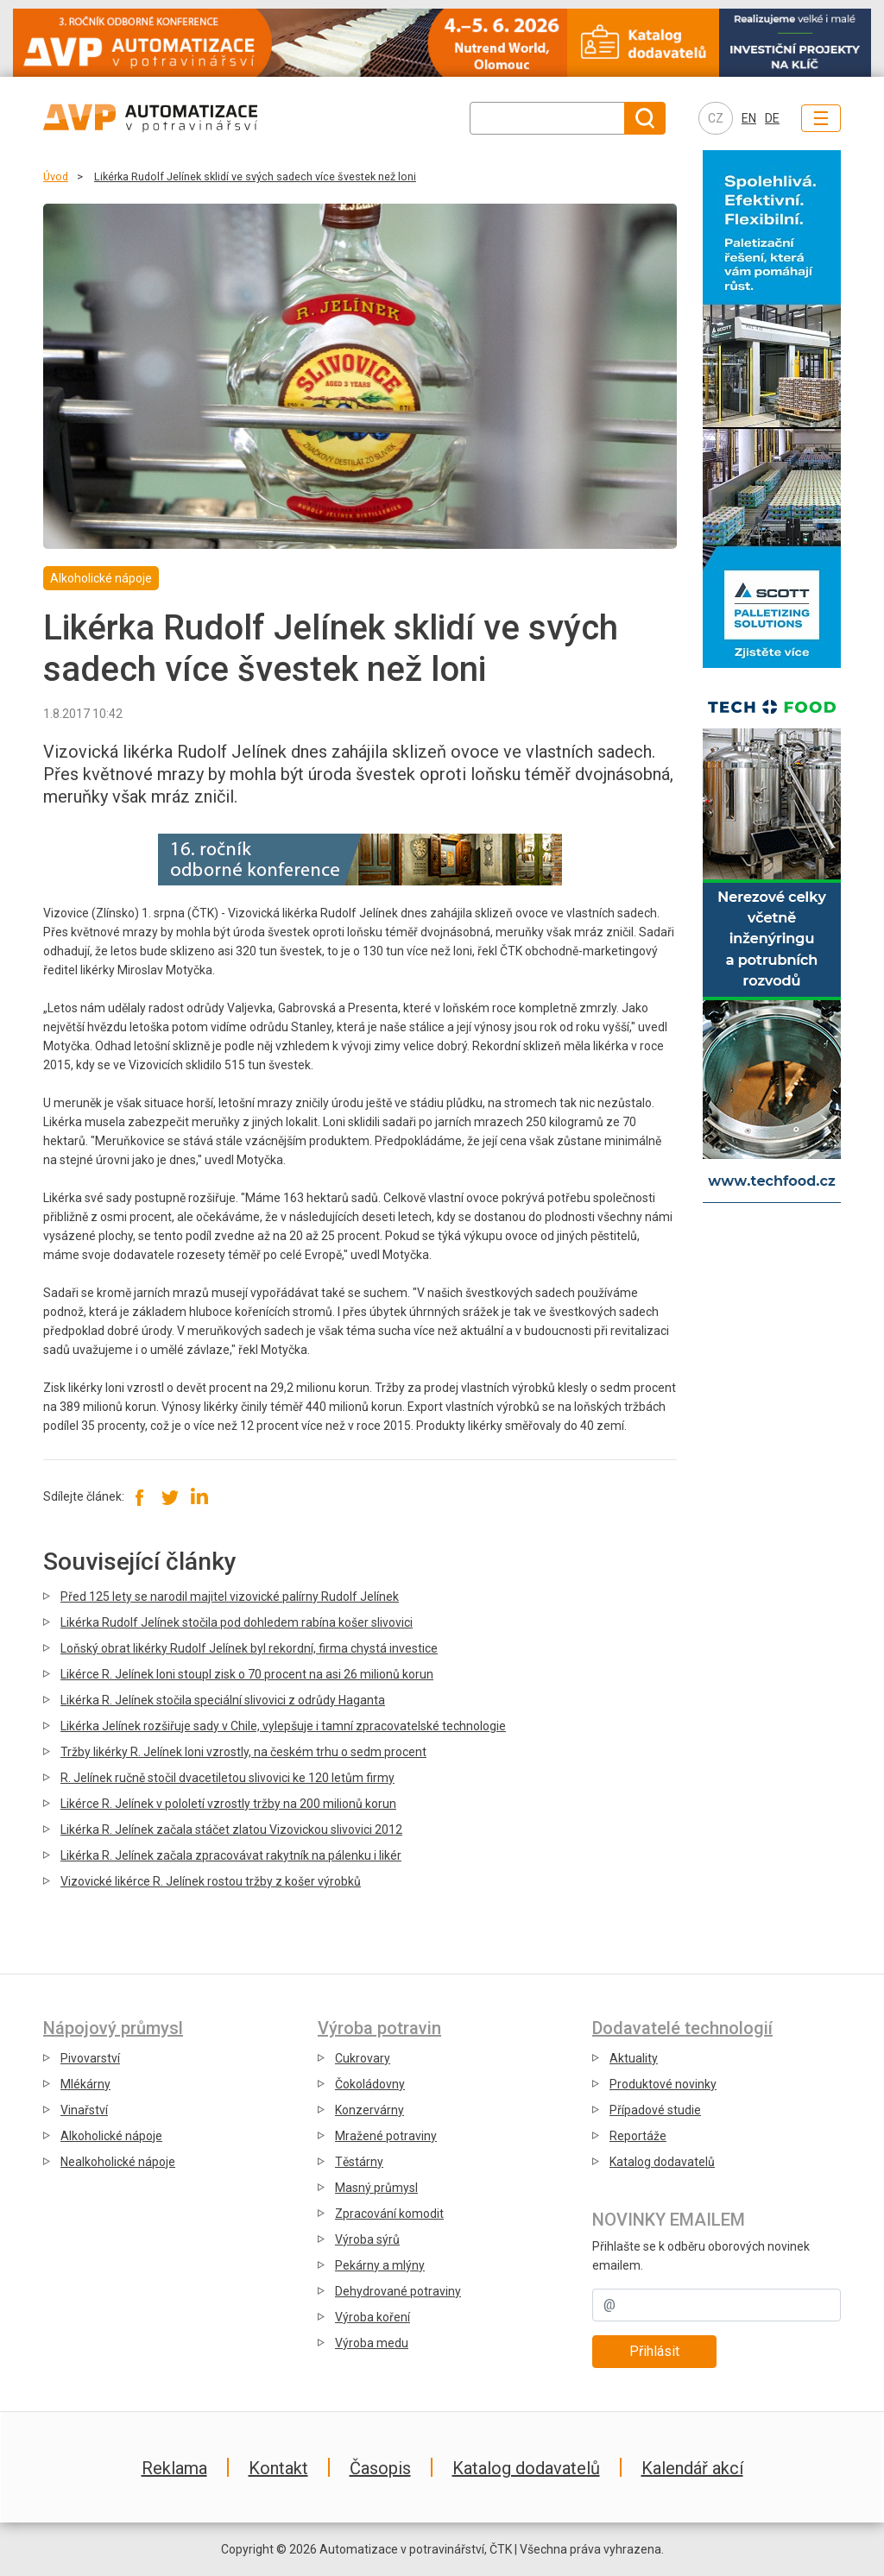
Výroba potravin (379, 2028)
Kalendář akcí (692, 2468)
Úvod (55, 176)
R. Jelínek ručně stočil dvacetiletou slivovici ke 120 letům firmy (227, 1778)
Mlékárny (85, 2084)
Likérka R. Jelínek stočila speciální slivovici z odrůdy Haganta (222, 1700)
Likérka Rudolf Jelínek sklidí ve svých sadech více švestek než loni (255, 176)
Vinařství (84, 2110)
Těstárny (359, 2162)
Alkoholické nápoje (111, 2136)
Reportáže (637, 2136)
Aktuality (633, 2058)
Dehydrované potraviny (398, 2291)
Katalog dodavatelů (662, 2162)
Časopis (380, 2468)
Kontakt (278, 2468)
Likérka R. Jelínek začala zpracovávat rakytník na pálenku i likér (230, 1855)
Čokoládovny (370, 2084)
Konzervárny (369, 2110)
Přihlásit (654, 2351)
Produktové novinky (663, 2084)
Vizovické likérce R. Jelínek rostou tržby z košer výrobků (210, 1881)
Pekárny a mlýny (380, 2265)
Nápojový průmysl (113, 2028)
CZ (715, 118)
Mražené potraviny (386, 2136)
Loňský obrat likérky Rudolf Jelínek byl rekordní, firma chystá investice (249, 1648)
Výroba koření (372, 2317)
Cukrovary (362, 2058)
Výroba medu (371, 2343)
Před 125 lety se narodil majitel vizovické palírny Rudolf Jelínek (229, 1596)
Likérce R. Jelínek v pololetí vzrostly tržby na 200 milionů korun (228, 1804)
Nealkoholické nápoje (117, 2162)
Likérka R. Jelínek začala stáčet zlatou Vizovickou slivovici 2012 (231, 1829)
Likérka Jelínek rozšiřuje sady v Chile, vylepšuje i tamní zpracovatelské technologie (283, 1726)
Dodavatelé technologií (682, 2028)
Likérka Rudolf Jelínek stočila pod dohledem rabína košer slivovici (236, 1622)
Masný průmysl (376, 2188)
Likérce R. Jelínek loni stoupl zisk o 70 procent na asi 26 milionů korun (246, 1674)
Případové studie (655, 2110)
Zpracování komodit (389, 2213)
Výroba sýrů (367, 2239)
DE (772, 118)
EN (749, 118)
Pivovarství (90, 2058)
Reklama (174, 2468)
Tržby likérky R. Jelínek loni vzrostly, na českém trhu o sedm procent (243, 1752)
